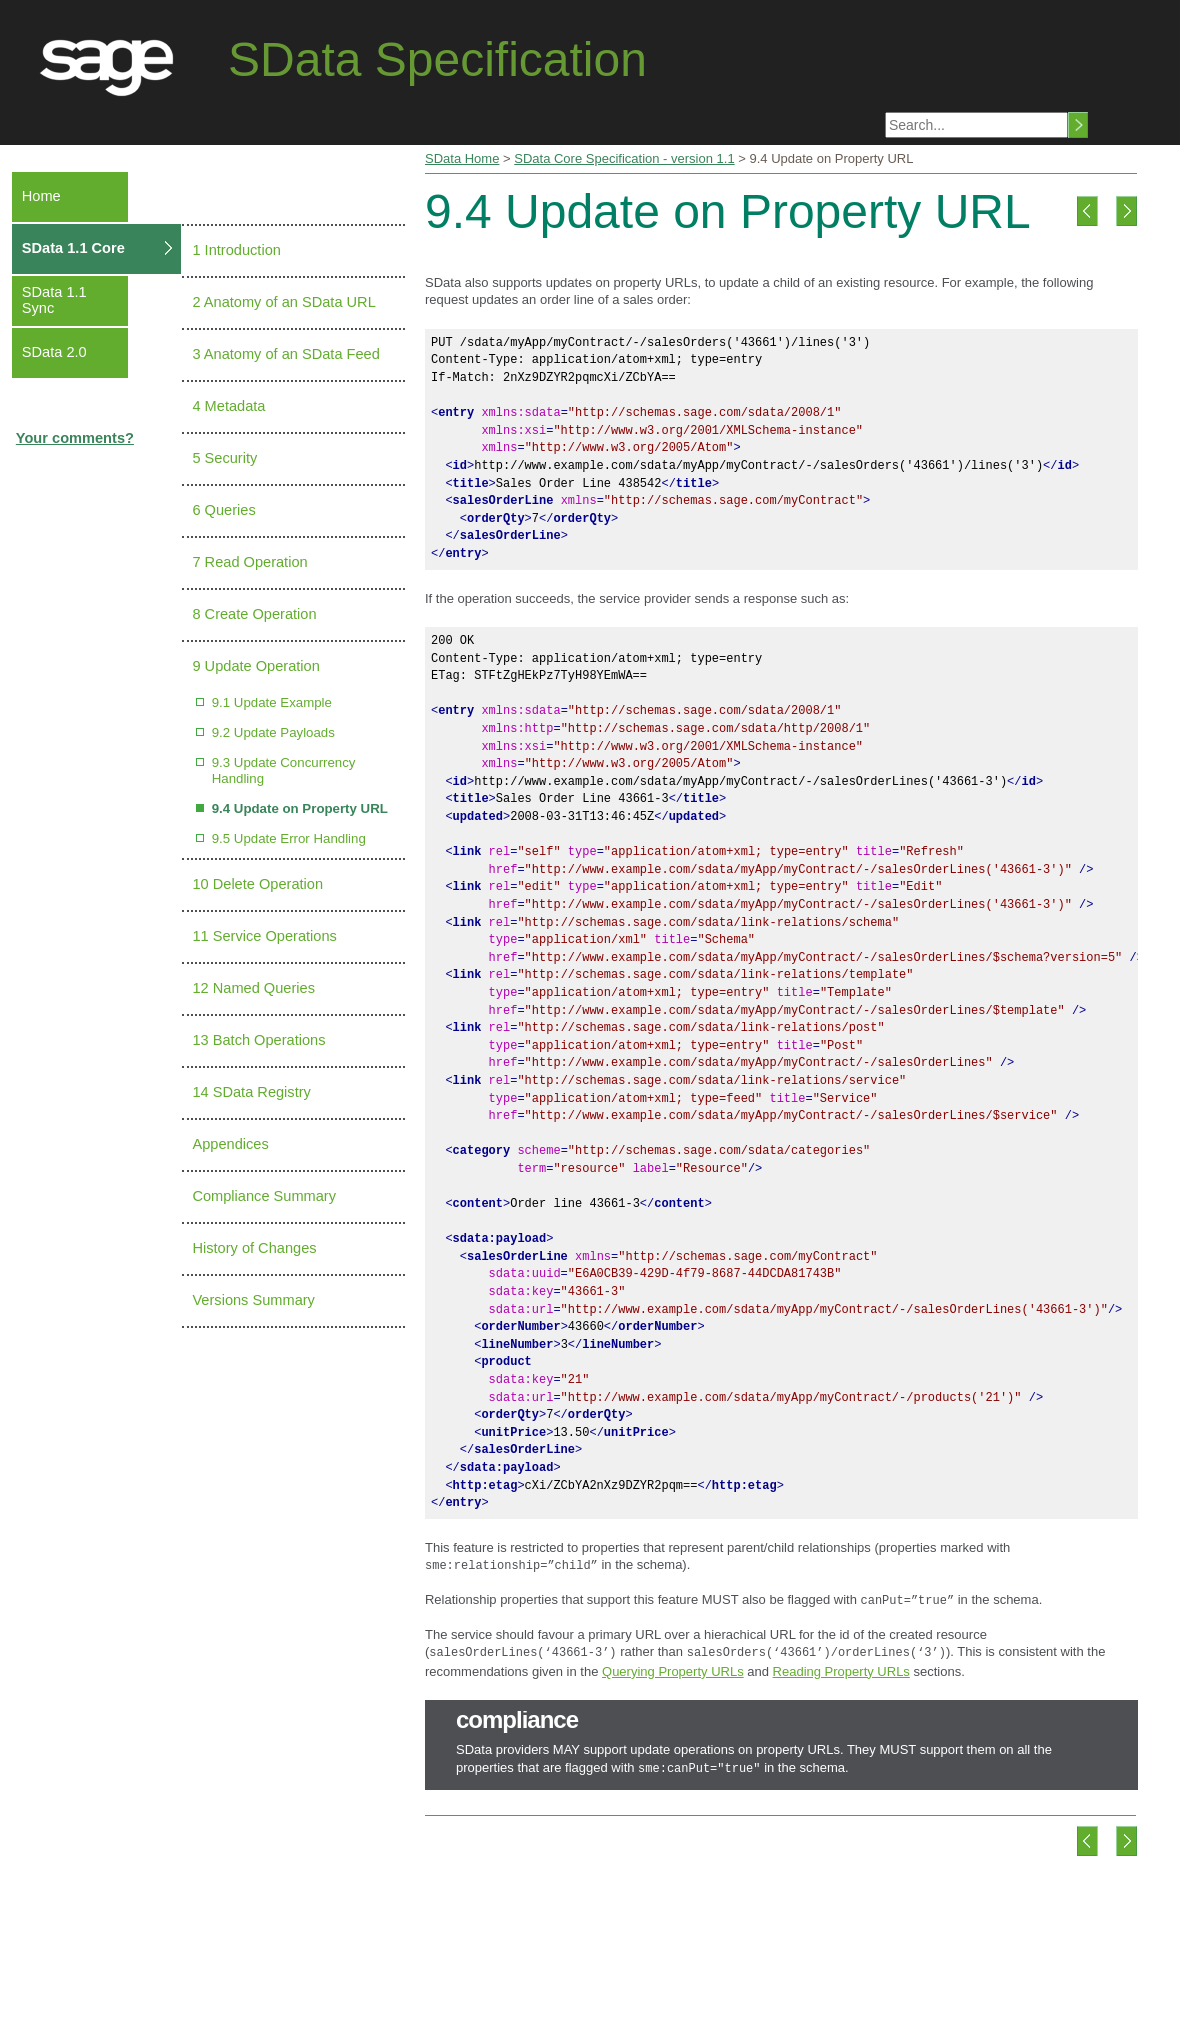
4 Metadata (228, 406)
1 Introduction (236, 250)
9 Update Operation (255, 666)
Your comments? (75, 438)
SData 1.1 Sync (54, 300)
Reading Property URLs (841, 1665)
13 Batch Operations (258, 1040)
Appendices (230, 1144)
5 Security (224, 458)
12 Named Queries (253, 988)
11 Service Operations (264, 936)
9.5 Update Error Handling (289, 838)
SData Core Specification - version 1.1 (624, 158)
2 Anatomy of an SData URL (283, 302)
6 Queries (223, 510)
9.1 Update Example (272, 702)
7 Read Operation (249, 562)
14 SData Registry (251, 1092)
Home (41, 196)
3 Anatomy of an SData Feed (285, 354)
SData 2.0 (54, 352)
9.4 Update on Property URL (300, 808)
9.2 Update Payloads (273, 732)
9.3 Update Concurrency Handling (284, 770)
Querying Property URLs (673, 1665)
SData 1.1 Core (73, 248)
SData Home (462, 158)
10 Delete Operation (257, 884)
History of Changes (254, 1248)
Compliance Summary (264, 1196)
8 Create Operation (254, 614)
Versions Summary (253, 1300)
